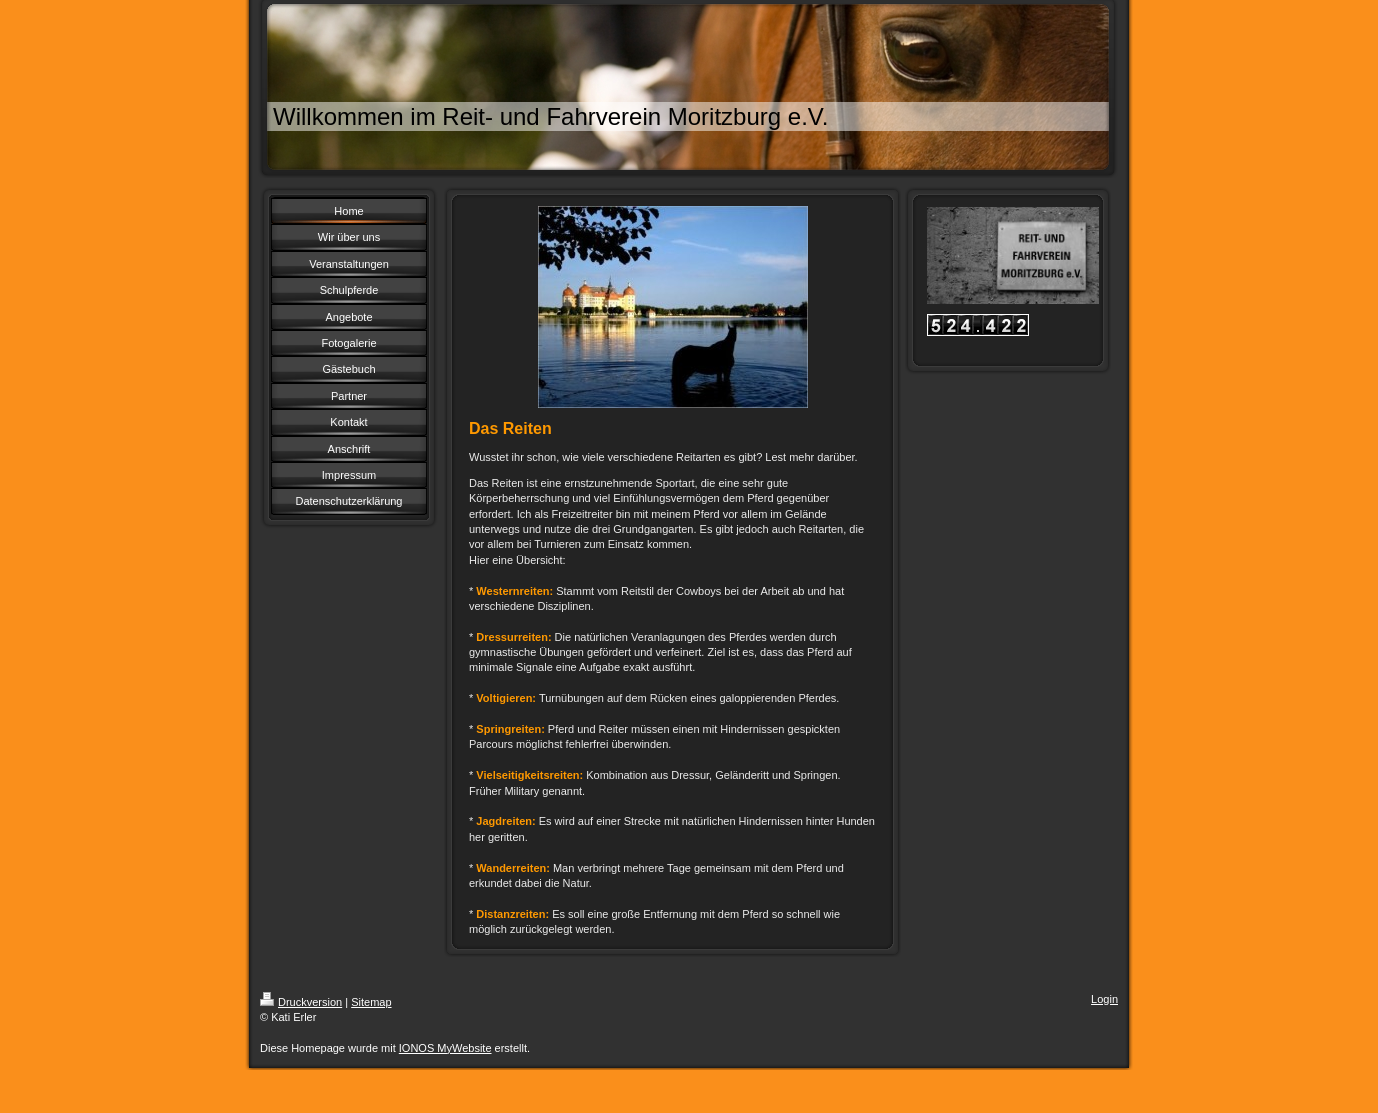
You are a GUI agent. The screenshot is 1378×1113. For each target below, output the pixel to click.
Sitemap (371, 1002)
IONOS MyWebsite (445, 1048)
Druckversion (301, 1002)
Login (1104, 999)
